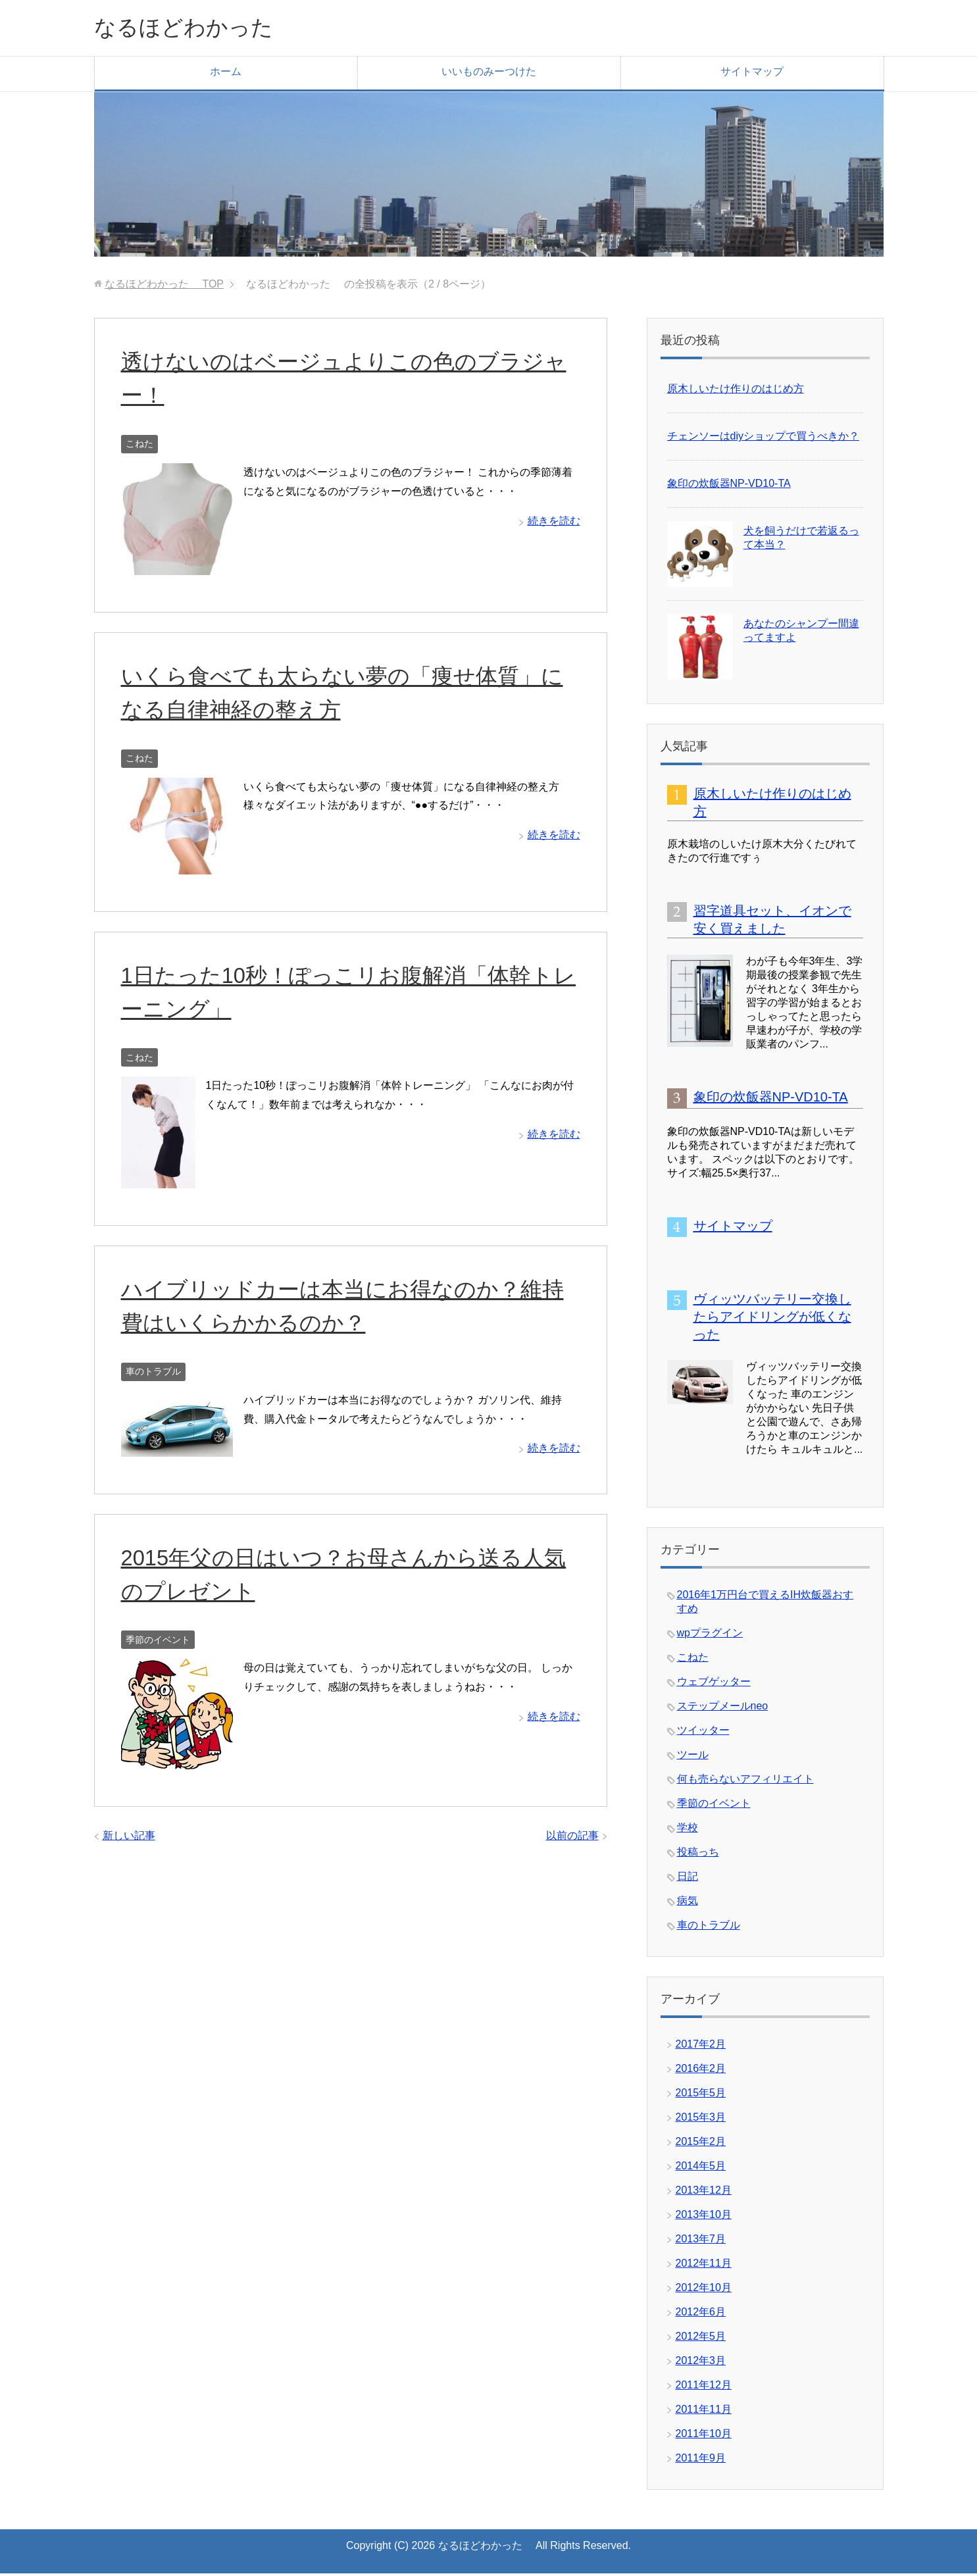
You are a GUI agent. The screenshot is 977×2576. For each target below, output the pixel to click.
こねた (139, 446)
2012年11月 (704, 2265)
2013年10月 (704, 2217)
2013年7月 (701, 2241)
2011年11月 (704, 2411)
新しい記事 (129, 1838)
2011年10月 (704, 2436)
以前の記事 (572, 1838)
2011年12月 (704, 2387)
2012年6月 (701, 2314)
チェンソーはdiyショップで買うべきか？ (763, 438)
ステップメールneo (722, 1708)
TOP (164, 286)
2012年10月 (704, 2290)
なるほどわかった (203, 28)
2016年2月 (701, 2071)
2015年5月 (701, 2095)
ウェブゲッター (714, 1684)
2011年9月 (701, 2460)
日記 (687, 1878)
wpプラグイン (710, 1635)
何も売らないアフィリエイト (745, 1781)
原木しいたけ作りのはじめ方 (735, 391)
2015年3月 (701, 2119)
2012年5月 (701, 2338)
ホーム (225, 74)
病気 (687, 1903)
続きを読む (554, 523)
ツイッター (703, 1732)
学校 (687, 1830)
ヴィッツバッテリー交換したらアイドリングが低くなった (772, 1319)
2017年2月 (701, 2046)
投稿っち (698, 1854)
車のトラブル (153, 1374)
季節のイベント (158, 1642)
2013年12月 (704, 2192)
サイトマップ (752, 74)
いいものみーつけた (488, 74)
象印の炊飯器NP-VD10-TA (729, 486)
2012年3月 (701, 2363)
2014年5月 (701, 2168)
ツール (693, 1757)
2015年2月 (701, 2144)
